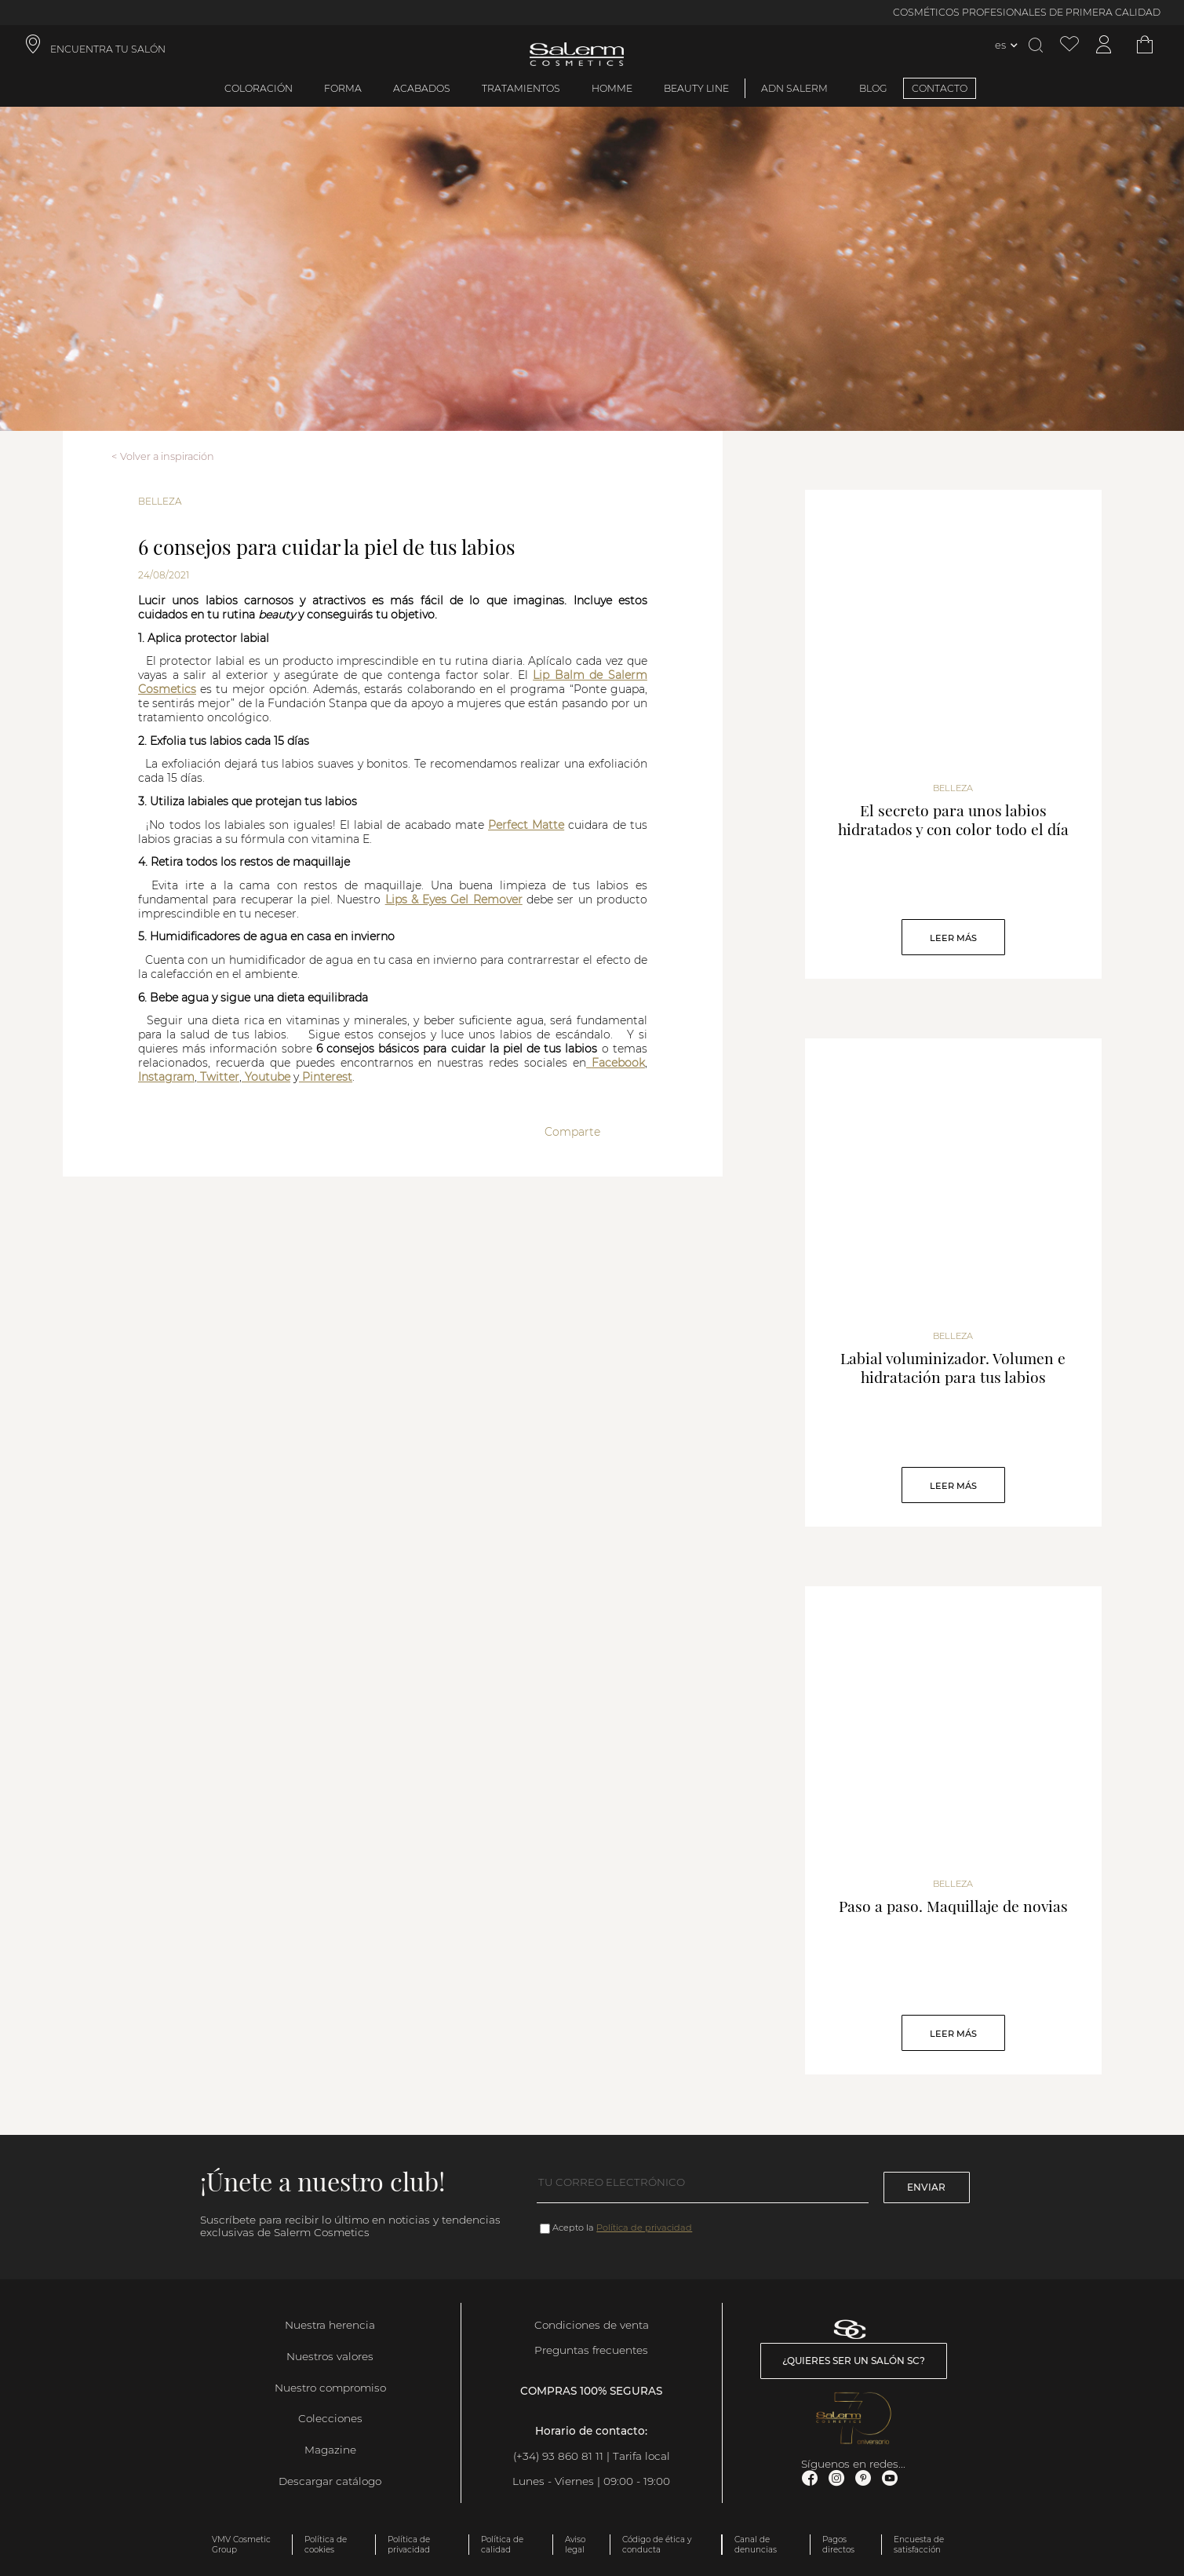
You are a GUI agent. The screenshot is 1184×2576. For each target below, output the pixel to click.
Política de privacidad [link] (409, 2544)
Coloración (258, 88)
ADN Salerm (794, 88)
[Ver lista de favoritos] (1069, 45)
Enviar (926, 2187)
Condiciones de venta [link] (591, 2325)
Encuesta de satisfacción (919, 2544)
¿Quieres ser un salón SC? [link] (853, 2360)
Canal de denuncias (755, 2544)
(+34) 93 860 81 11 (558, 2456)
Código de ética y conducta (656, 2544)
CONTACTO (939, 88)
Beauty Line (696, 88)
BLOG (873, 88)
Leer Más (953, 937)
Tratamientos (521, 88)
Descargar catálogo (330, 2481)
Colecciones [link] (330, 2418)
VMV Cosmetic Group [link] (241, 2544)
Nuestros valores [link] (329, 2356)
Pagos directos (838, 2544)
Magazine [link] (330, 2449)
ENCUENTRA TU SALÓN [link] (108, 49)
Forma (343, 88)
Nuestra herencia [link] (330, 2325)
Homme (612, 88)
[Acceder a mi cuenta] (1104, 45)
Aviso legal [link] (575, 2544)
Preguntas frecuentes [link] (591, 2350)
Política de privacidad (644, 2227)
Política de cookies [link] (325, 2544)
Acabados (421, 88)
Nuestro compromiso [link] (330, 2387)
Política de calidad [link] (502, 2544)
